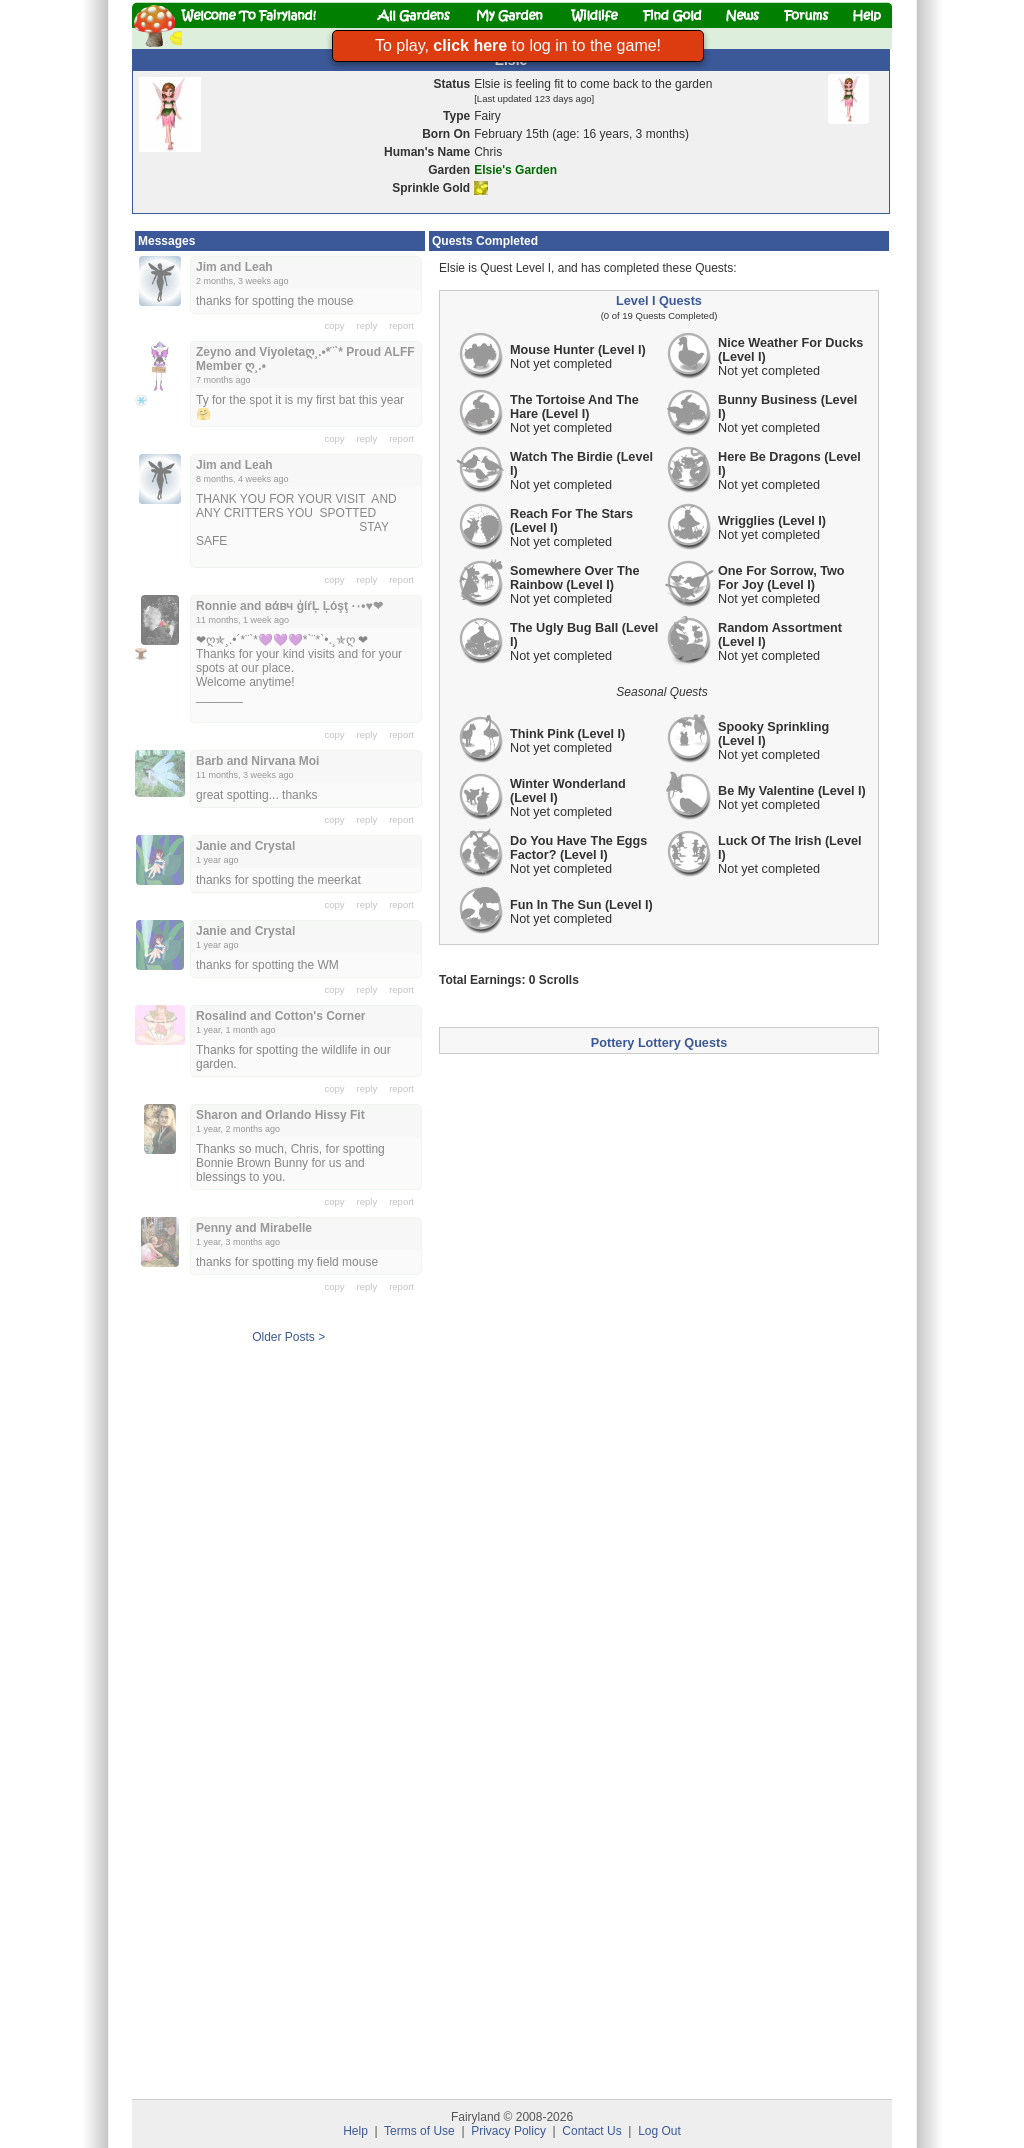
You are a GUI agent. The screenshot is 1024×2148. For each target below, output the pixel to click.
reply (367, 325)
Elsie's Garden (515, 170)
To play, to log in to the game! (518, 45)
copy (335, 325)
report (401, 325)
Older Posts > (288, 1337)
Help (355, 2131)
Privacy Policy (508, 2131)
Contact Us (591, 2131)
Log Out (659, 2131)
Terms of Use (419, 2131)
